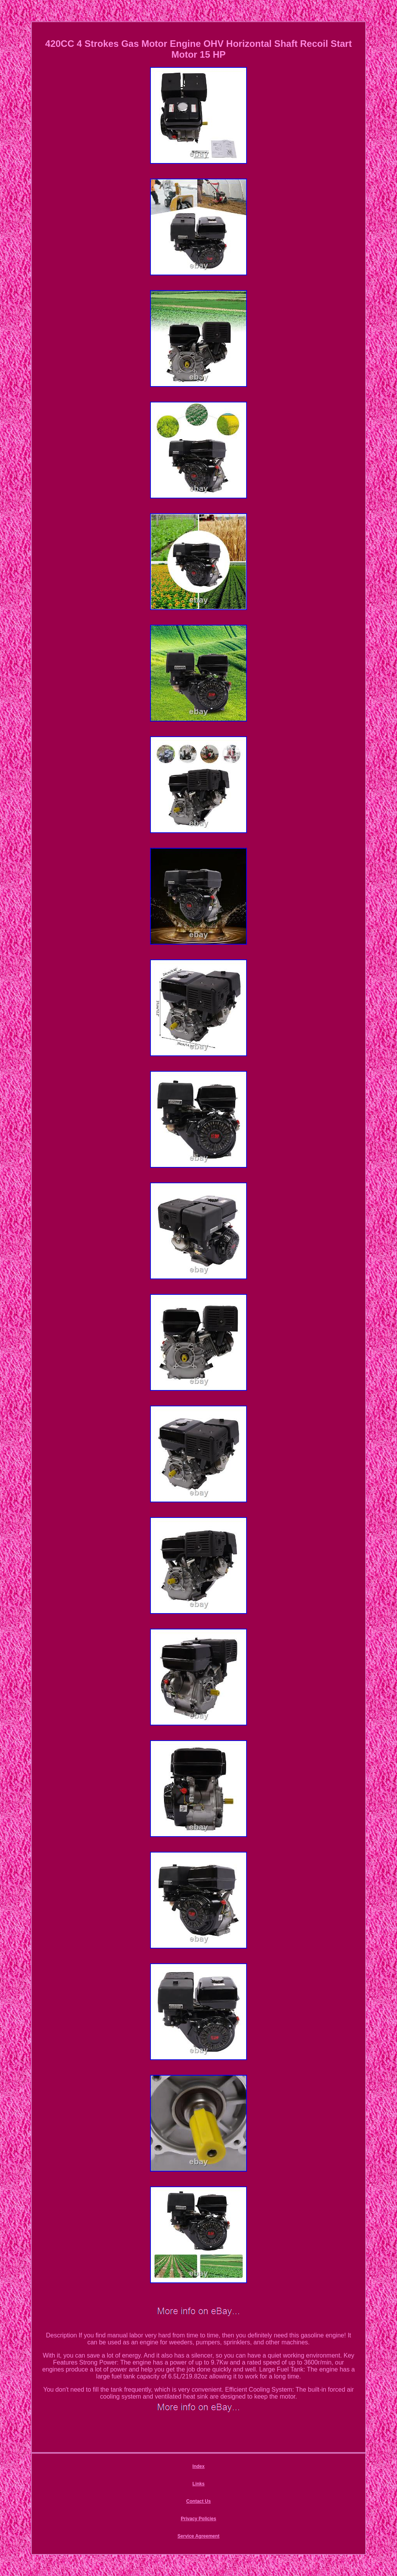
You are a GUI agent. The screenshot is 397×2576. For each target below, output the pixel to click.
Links (198, 2484)
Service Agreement (198, 2536)
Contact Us (198, 2501)
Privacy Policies (198, 2518)
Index (198, 2466)
